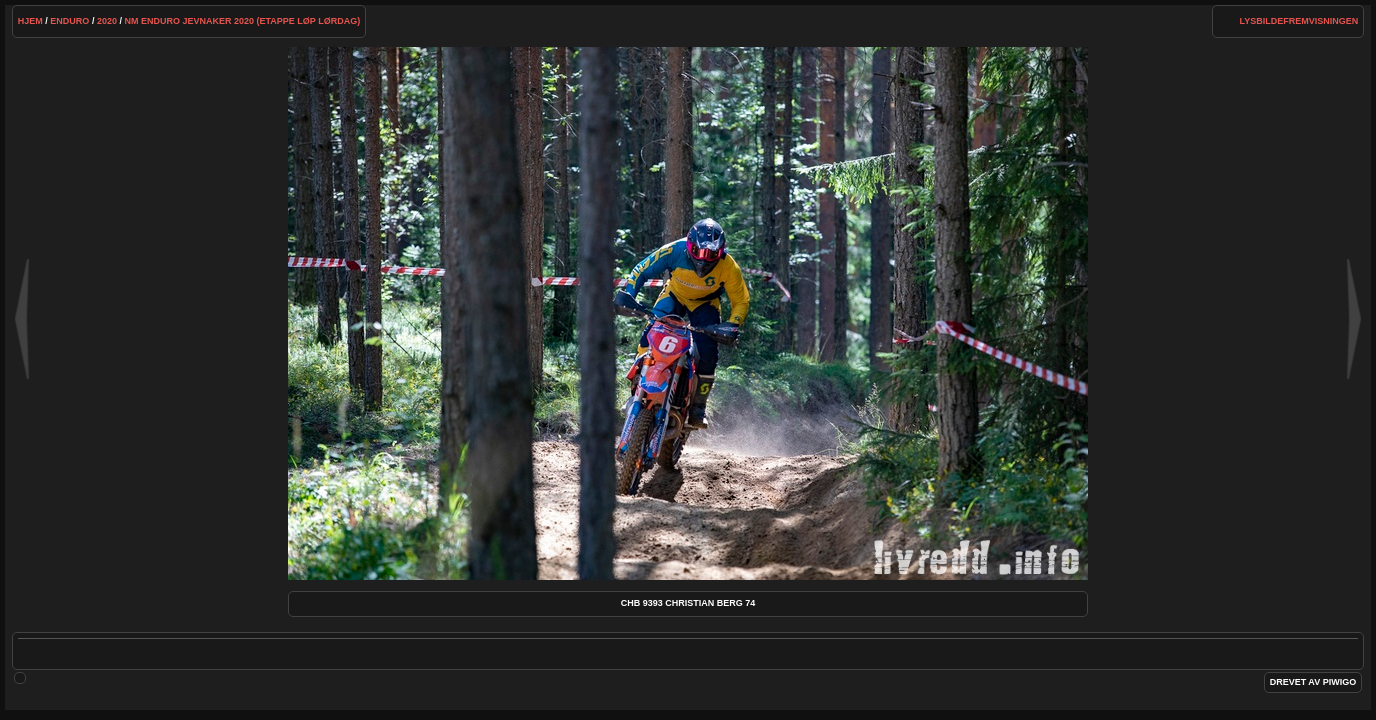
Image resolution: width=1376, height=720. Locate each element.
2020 (107, 21)
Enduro (69, 21)
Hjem (30, 21)
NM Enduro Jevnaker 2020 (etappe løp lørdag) (242, 21)
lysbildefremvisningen (1298, 21)
